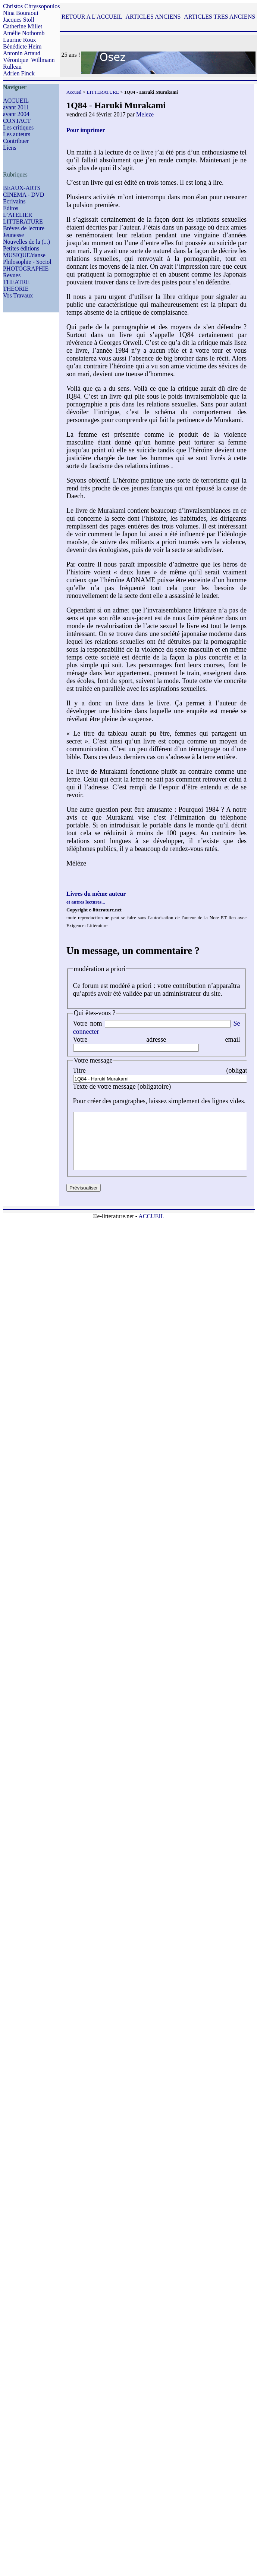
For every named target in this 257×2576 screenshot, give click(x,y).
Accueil (73, 92)
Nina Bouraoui (20, 13)
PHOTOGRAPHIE (25, 268)
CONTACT (17, 121)
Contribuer (16, 141)
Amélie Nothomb (24, 33)
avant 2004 (16, 114)
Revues (12, 275)
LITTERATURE (23, 221)
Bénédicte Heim (22, 46)
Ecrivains (14, 201)
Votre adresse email (156, 1039)
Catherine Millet (22, 26)
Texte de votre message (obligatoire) (122, 1086)
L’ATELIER (17, 215)
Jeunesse (13, 235)
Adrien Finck (19, 73)
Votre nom (87, 1023)
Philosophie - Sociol (27, 262)
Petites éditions (21, 248)
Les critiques (18, 127)
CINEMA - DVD (23, 194)
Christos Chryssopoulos (31, 6)
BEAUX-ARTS (21, 188)
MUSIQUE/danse (24, 255)
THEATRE (16, 282)
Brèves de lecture (23, 228)
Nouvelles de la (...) (26, 241)
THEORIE (15, 289)
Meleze (145, 114)
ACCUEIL (16, 100)
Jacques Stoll (18, 19)
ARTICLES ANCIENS (153, 16)
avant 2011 (16, 107)
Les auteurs (16, 134)
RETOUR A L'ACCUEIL (92, 16)
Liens (9, 147)
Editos (10, 208)
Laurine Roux (19, 40)
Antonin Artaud (21, 53)
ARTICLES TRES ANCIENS (219, 16)
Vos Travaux (18, 295)
